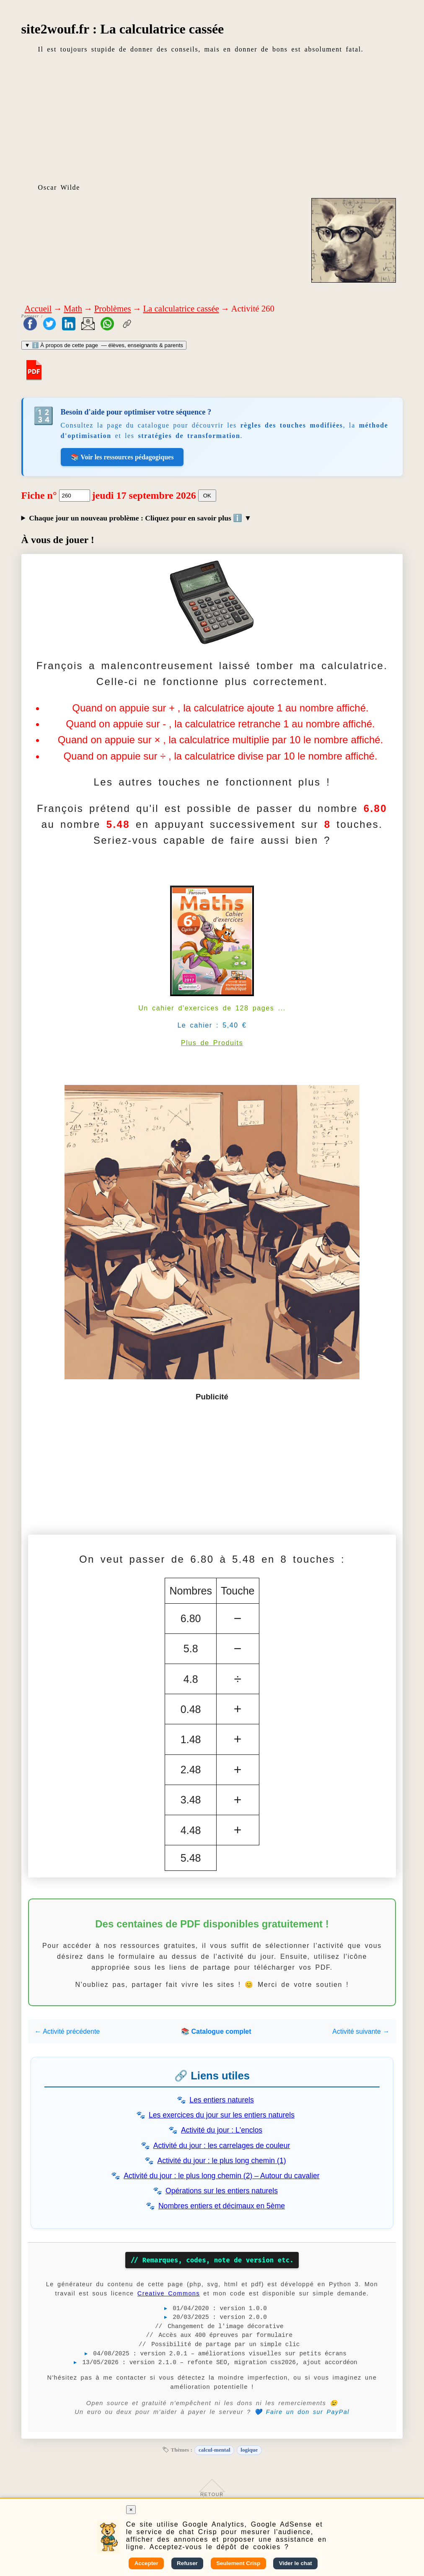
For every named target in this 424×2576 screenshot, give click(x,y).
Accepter (146, 2563)
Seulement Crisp (238, 2563)
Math (73, 308)
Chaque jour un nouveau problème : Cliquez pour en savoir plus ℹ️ (136, 518)
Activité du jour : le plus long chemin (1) (221, 2160)
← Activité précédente (67, 2031)
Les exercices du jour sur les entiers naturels (222, 2115)
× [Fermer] (131, 2509)
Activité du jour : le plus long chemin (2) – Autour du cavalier (221, 2176)
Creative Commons (168, 2293)
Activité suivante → (360, 2031)
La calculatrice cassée (181, 308)
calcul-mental (214, 2450)
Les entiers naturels (221, 2100)
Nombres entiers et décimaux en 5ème (221, 2206)
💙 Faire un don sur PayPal (301, 2412)
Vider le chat (295, 2563)
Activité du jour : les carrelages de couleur (221, 2145)
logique (249, 2450)
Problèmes (112, 308)
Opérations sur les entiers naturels (221, 2191)
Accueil (38, 308)
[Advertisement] (212, 118)
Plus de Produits (212, 1042)
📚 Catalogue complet (216, 2031)
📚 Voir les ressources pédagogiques (122, 457)
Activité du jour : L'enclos (221, 2130)
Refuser (187, 2563)
